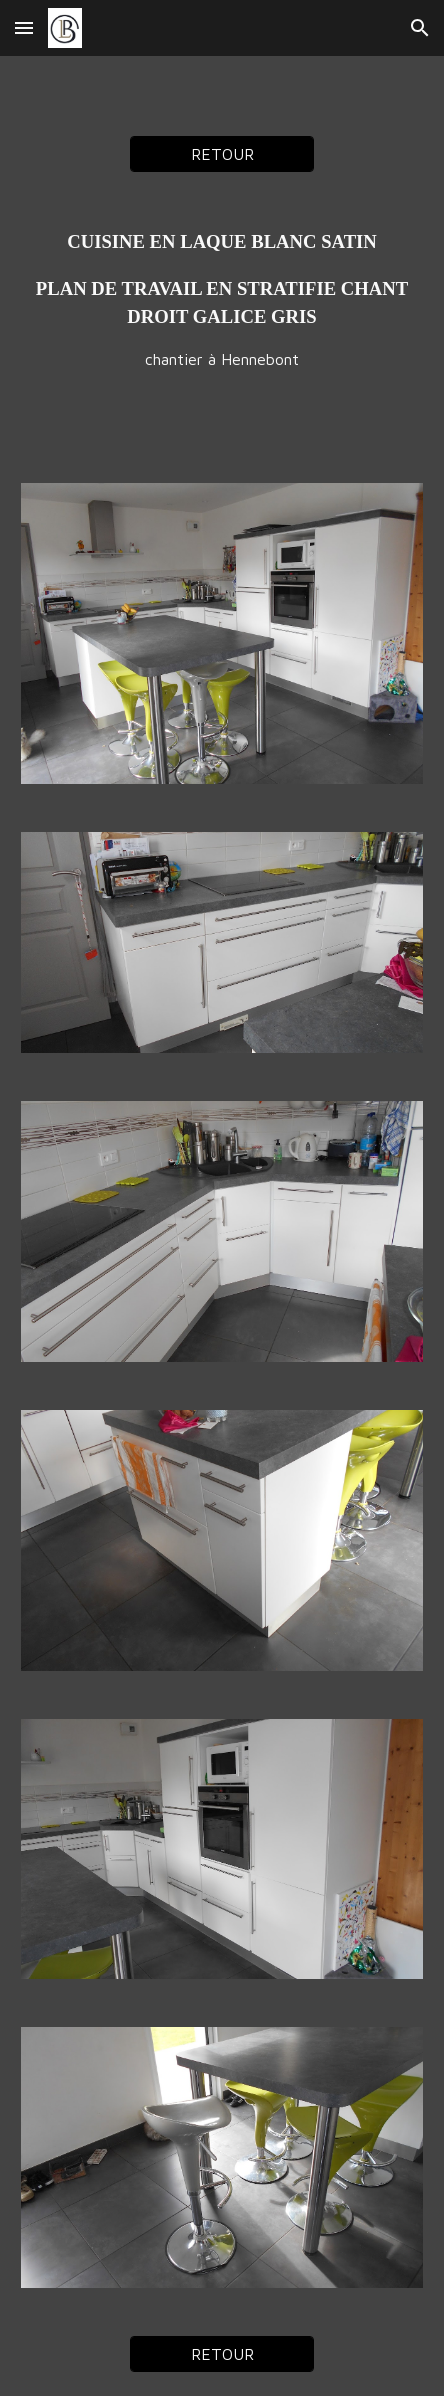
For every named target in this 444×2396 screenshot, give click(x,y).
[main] (221, 299)
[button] (24, 27)
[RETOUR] (222, 154)
